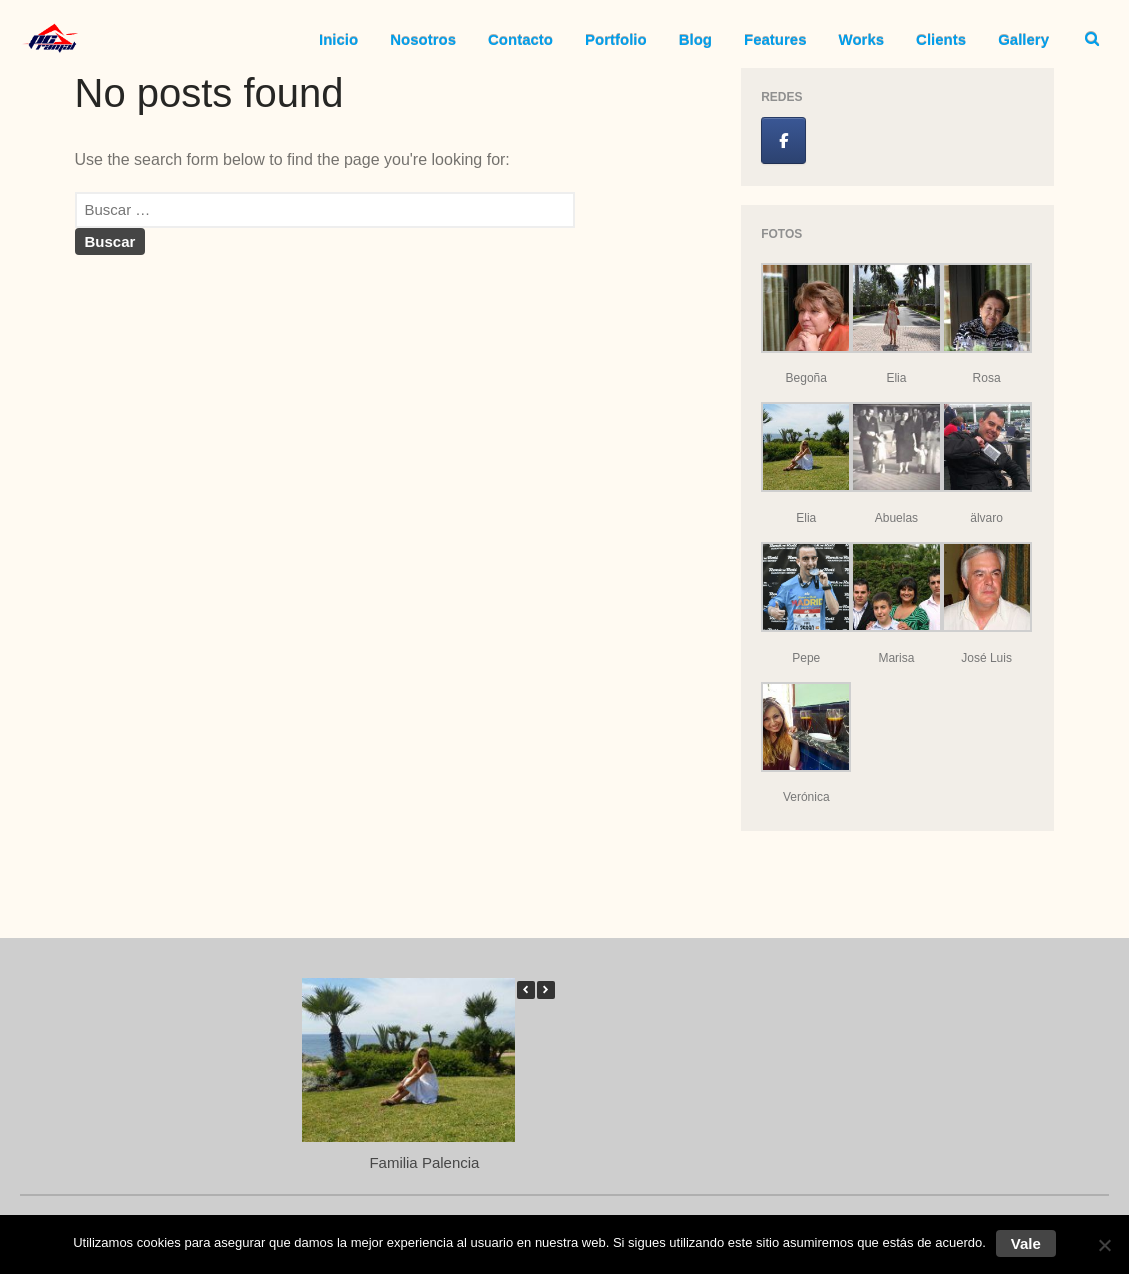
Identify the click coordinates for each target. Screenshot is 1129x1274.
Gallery (1023, 39)
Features (775, 39)
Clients (941, 39)
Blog (695, 39)
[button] (546, 990)
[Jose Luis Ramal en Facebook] (783, 140)
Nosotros (423, 39)
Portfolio (616, 39)
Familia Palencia (425, 1162)
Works (862, 39)
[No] (1104, 1245)
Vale (1026, 1243)
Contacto (520, 39)
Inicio (338, 39)
